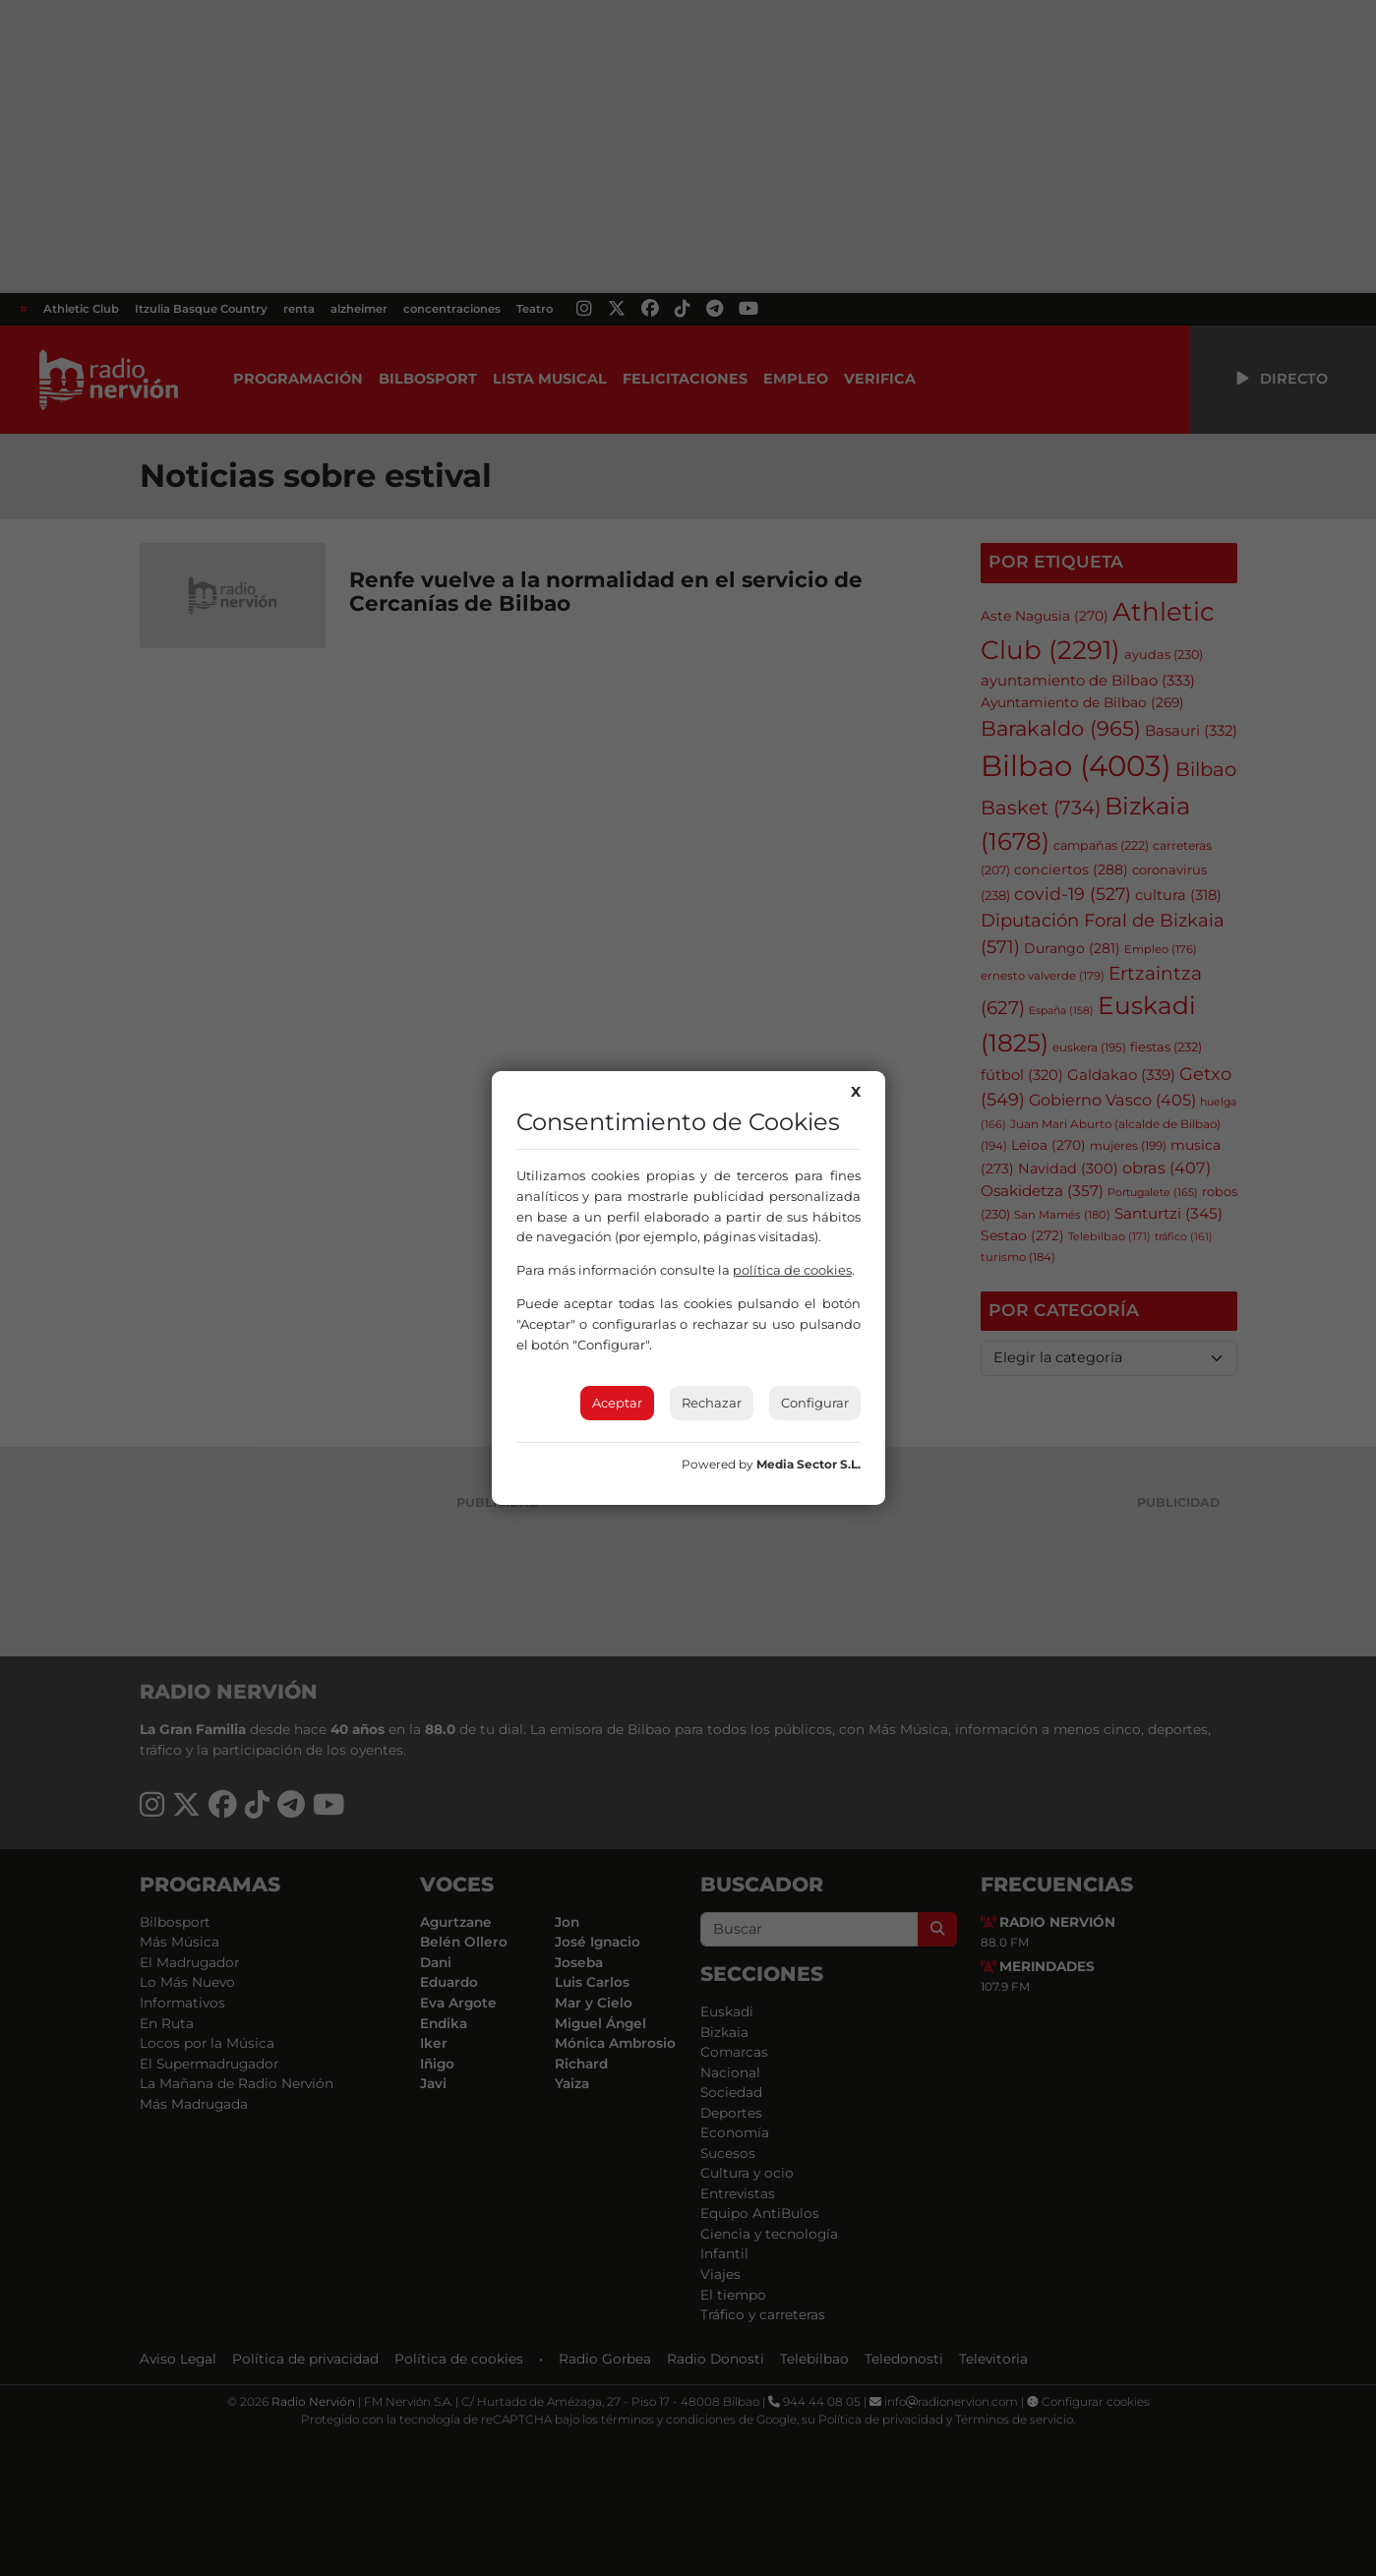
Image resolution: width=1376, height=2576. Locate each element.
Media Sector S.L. (808, 1464)
